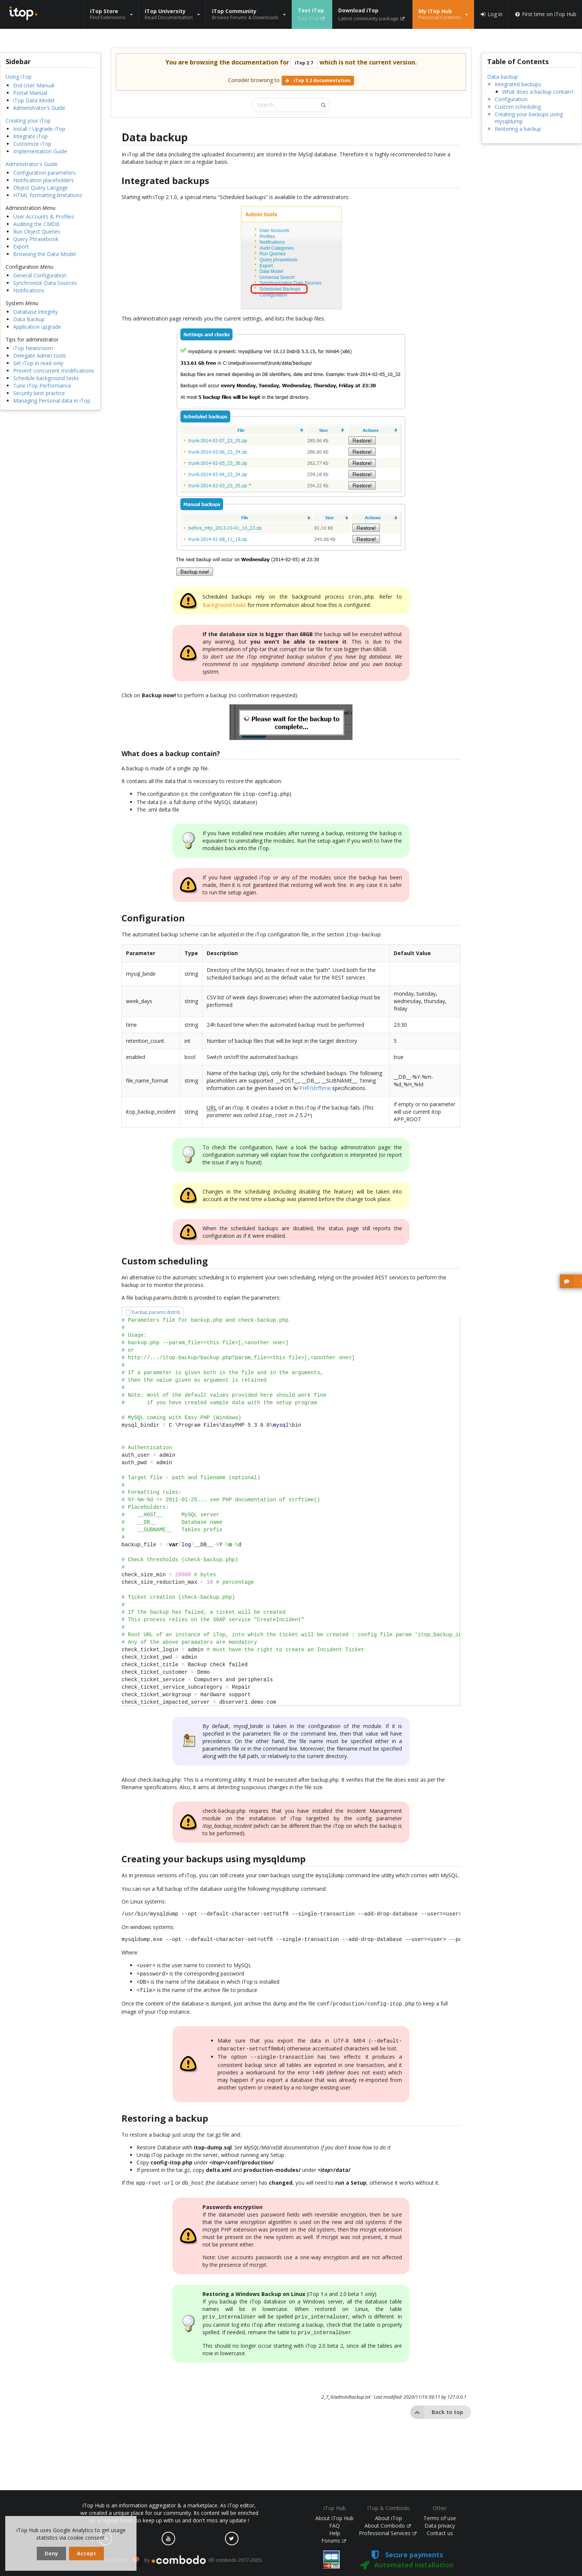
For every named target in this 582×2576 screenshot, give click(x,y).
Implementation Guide (40, 151)
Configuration (511, 99)
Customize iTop (32, 143)
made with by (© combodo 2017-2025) (183, 2560)
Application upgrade (37, 326)
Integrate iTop (30, 136)
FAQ (334, 2525)
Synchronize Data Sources (45, 282)
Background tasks (224, 604)
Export (21, 246)
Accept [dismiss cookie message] (86, 2553)
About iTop (388, 2518)
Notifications (28, 290)
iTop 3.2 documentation (317, 80)
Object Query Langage (40, 187)
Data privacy (439, 2525)
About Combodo (387, 2525)
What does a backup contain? (537, 91)
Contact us (440, 2533)
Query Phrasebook (35, 239)
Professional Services (388, 2533)
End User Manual (33, 85)
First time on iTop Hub (545, 14)
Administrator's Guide (39, 107)
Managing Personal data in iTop (51, 400)
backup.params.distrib (156, 1310)
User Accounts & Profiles (43, 216)
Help (334, 2533)
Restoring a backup (518, 128)
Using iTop (19, 76)
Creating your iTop (28, 120)
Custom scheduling (518, 106)
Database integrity (35, 311)
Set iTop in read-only (38, 363)
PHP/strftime (315, 1085)
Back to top (436, 2401)
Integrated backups (518, 84)
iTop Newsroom (33, 348)
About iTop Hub (334, 2518)
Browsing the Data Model (44, 254)
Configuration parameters (44, 172)
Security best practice (39, 393)
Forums (333, 2540)
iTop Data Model (33, 100)
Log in (491, 14)
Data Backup (29, 319)
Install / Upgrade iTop (39, 128)
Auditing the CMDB (36, 224)
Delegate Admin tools (39, 355)
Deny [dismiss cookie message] (51, 2553)
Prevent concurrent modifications (53, 370)
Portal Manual (30, 92)
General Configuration (39, 275)
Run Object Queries (36, 231)
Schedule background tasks (46, 378)
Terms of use (439, 2518)
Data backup (502, 76)
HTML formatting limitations (47, 195)
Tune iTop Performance (42, 385)
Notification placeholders (43, 180)
